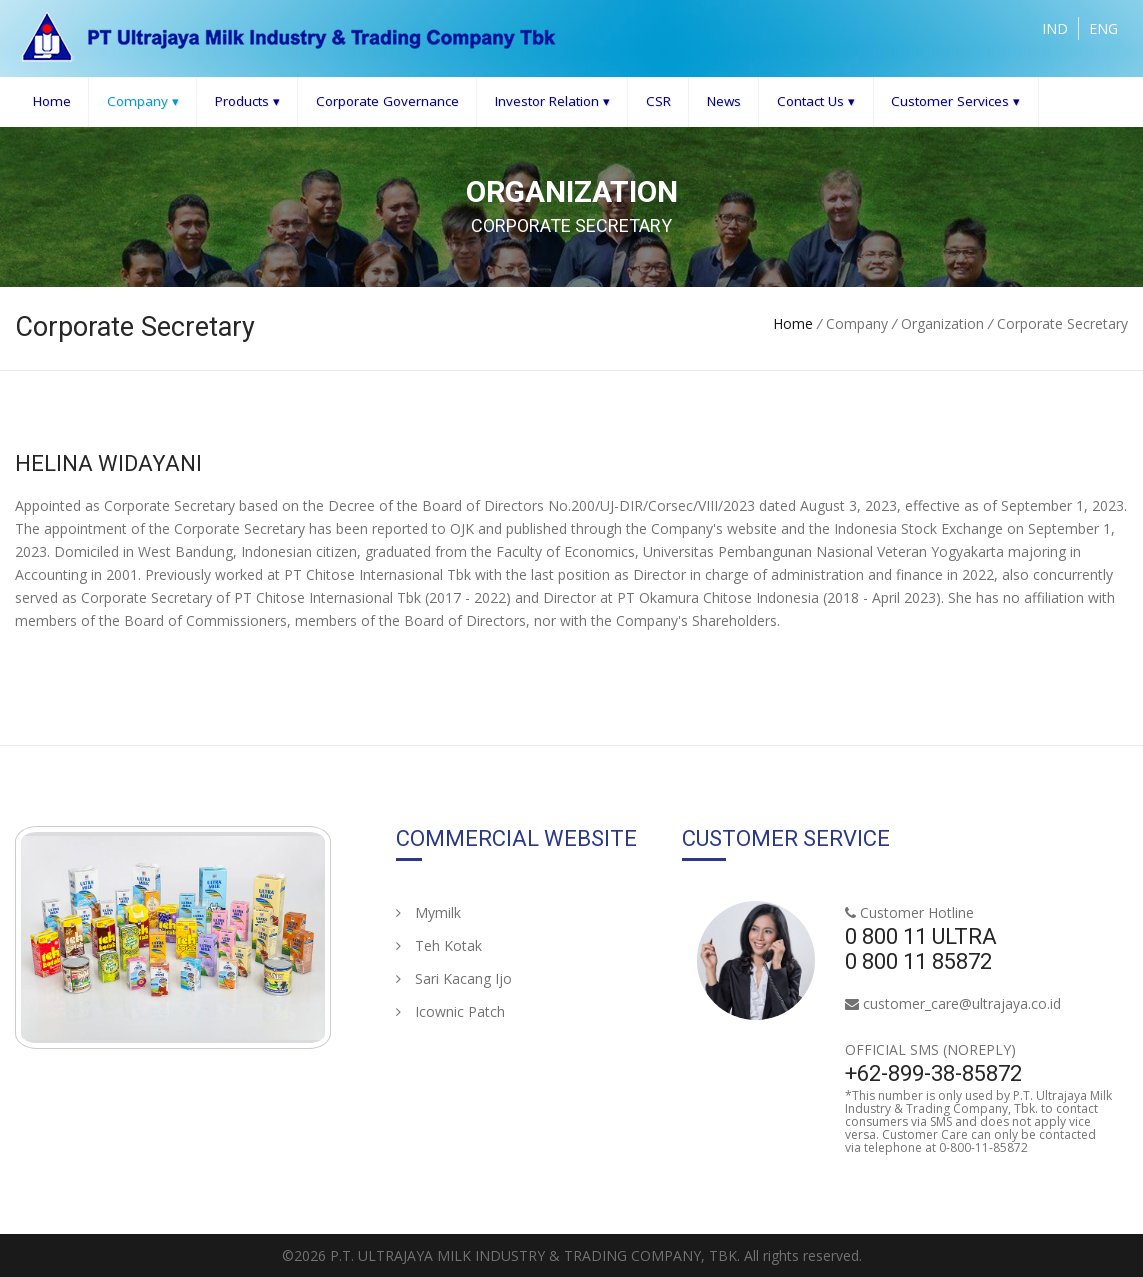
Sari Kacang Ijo (454, 978)
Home (52, 101)
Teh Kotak (439, 945)
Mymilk (428, 912)
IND (1055, 28)
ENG (1103, 28)
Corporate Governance (387, 101)
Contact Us (816, 101)
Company (143, 101)
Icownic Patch (450, 1011)
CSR (658, 101)
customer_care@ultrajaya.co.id (962, 1003)
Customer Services (955, 101)
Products (247, 101)
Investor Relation (552, 101)
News (724, 101)
